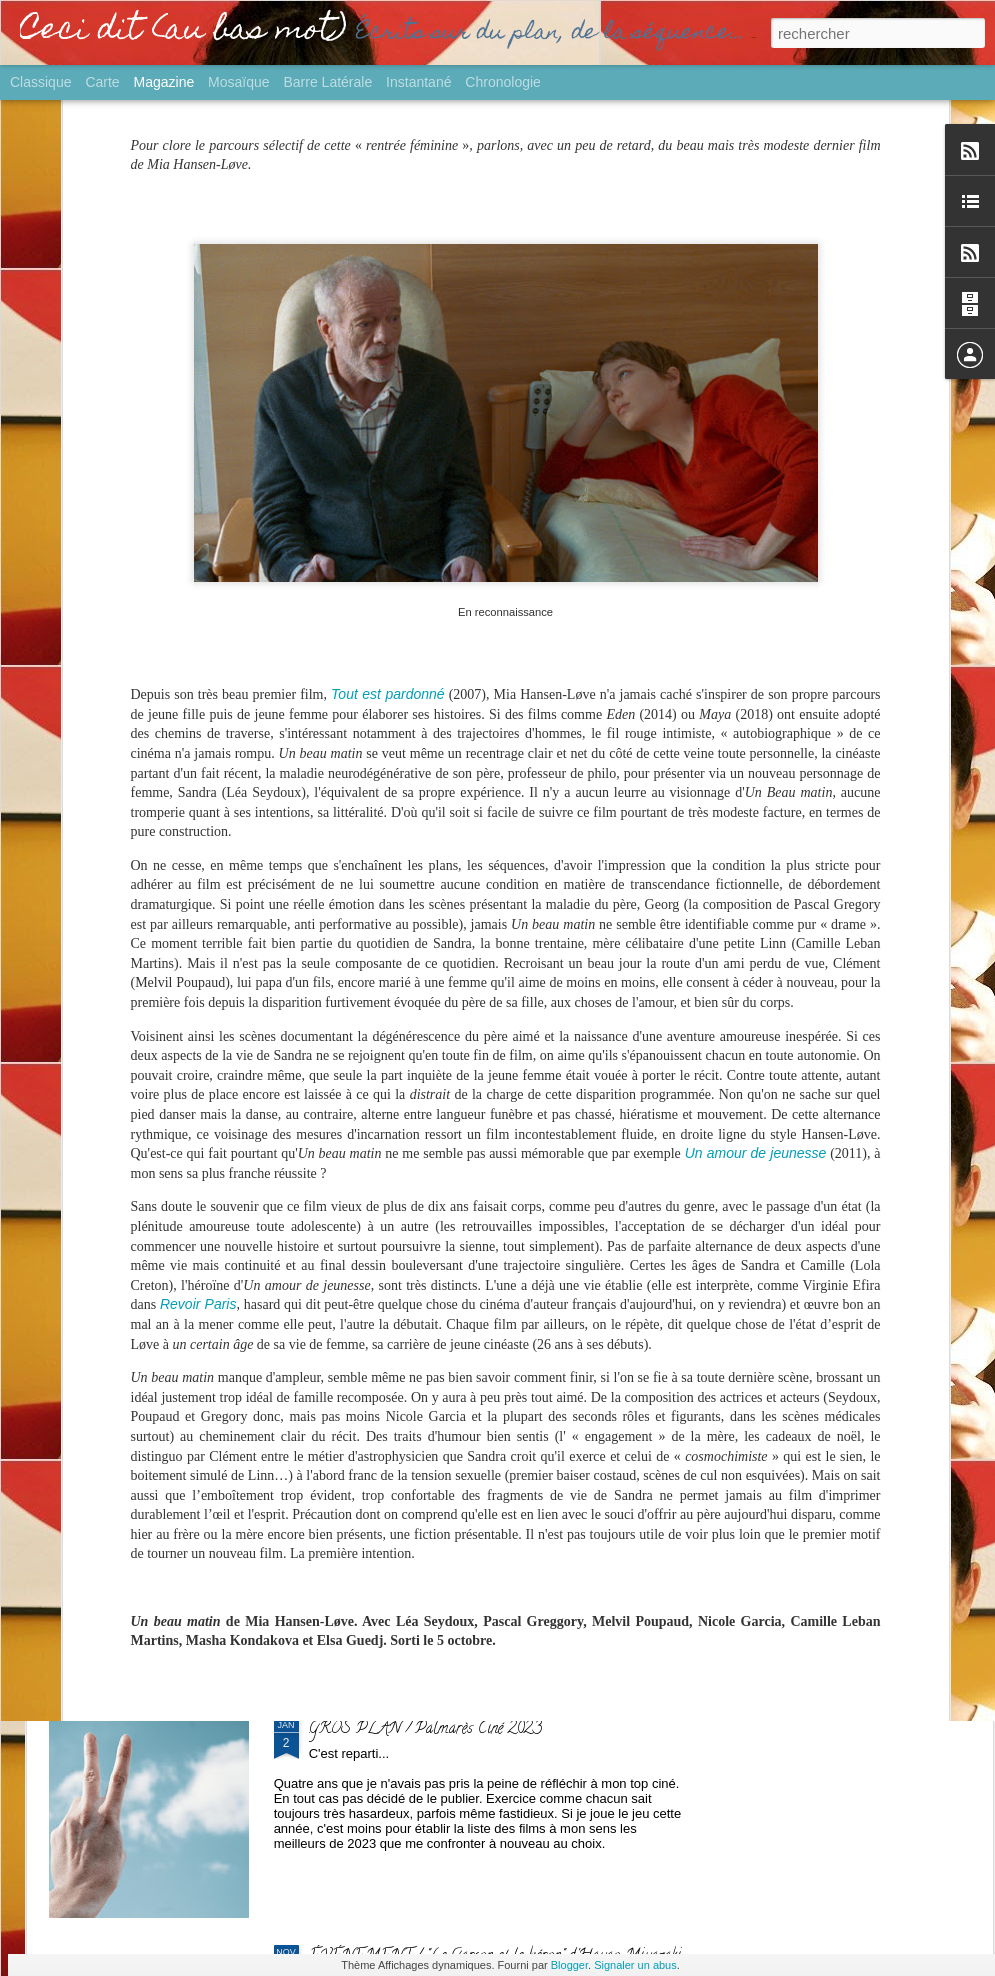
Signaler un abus (635, 1965)
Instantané (418, 82)
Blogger (569, 1965)
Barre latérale (327, 82)
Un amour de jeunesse (756, 842)
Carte (102, 82)
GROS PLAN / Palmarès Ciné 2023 (425, 1730)
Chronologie (503, 82)
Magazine (164, 82)
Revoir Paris (198, 993)
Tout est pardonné (388, 383)
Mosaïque (238, 82)
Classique (40, 82)
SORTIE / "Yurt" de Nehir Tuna (411, 1276)
